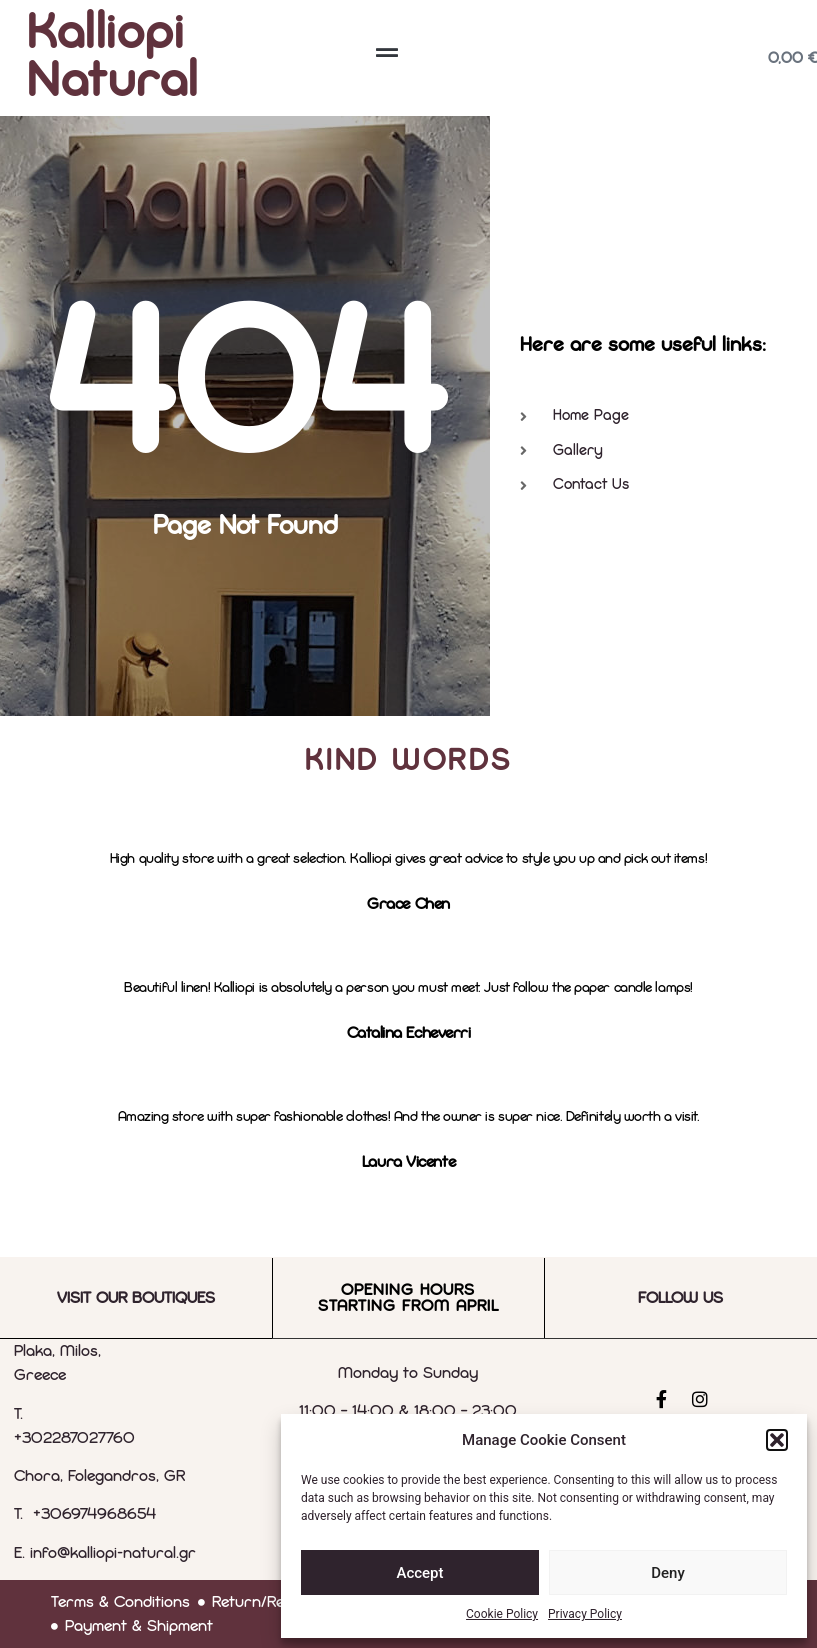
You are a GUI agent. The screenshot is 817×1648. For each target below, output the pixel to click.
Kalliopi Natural (113, 58)
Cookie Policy (502, 1614)
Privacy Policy (585, 1614)
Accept (419, 1573)
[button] (777, 1440)
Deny (668, 1573)
